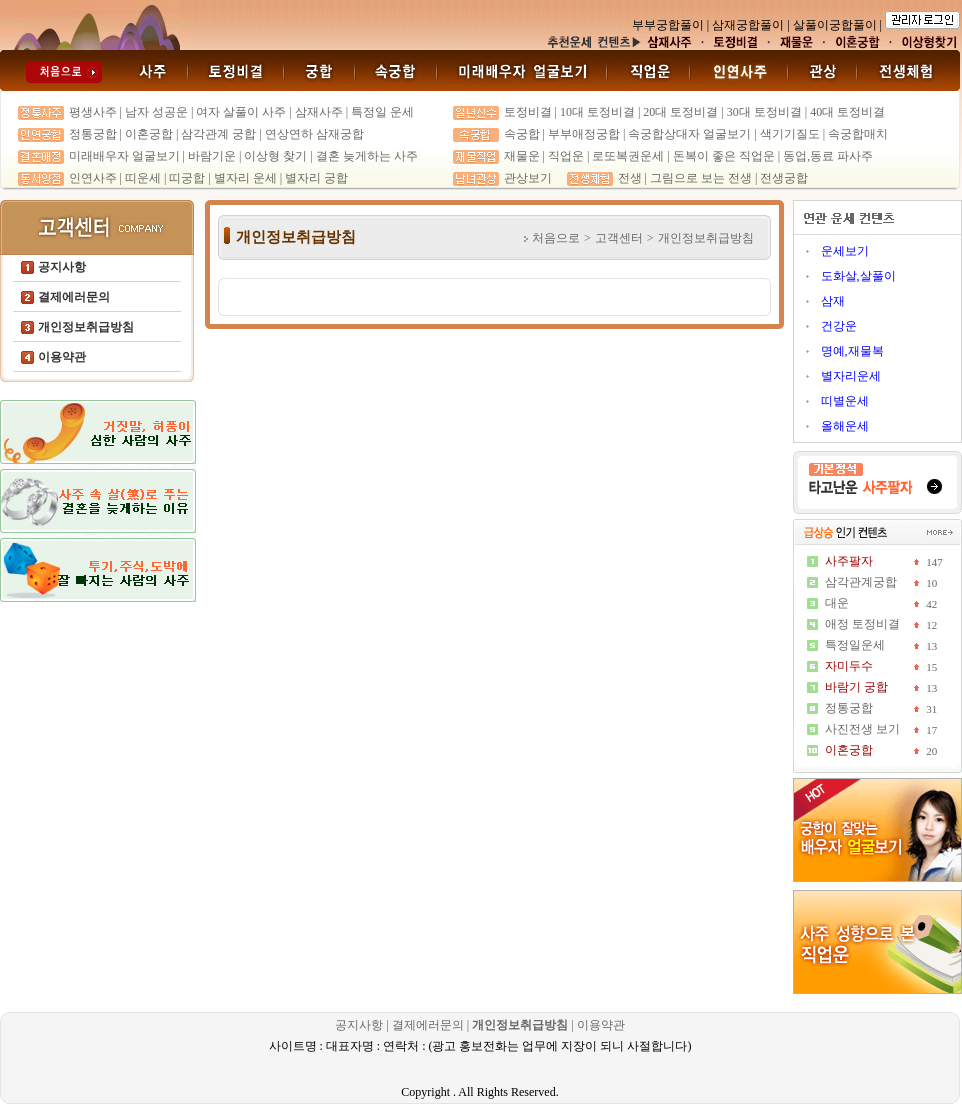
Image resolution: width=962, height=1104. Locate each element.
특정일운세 (855, 645)
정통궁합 (93, 134)
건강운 (839, 326)
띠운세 (143, 178)
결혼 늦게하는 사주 (367, 156)
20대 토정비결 (680, 112)
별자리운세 (851, 376)
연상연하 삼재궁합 (314, 134)
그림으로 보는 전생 (701, 178)
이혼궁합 (149, 134)
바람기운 (212, 156)
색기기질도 (790, 134)
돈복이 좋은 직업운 (724, 156)
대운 (837, 603)
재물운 (522, 156)
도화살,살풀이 (858, 276)
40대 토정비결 (847, 112)
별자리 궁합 (316, 178)
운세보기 (845, 251)
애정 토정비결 (862, 624)
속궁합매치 (858, 134)
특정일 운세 (382, 112)
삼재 (833, 301)
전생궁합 (784, 178)
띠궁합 (187, 178)
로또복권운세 (628, 156)
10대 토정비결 (597, 112)
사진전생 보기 (862, 729)
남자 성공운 (156, 112)
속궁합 (522, 134)
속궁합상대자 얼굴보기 (689, 134)
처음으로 (556, 238)
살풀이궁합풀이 (835, 25)
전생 (630, 178)
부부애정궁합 (584, 134)
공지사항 (360, 1025)
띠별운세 (845, 401)
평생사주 (93, 112)
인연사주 (93, 178)
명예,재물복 (852, 351)
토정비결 (528, 112)
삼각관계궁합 (861, 582)
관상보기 (528, 178)
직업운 (566, 156)
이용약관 (601, 1025)
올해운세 (845, 426)
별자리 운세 (245, 178)
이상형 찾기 (277, 156)
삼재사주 (319, 112)
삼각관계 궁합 (218, 134)
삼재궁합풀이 (748, 25)
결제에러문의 (428, 1025)
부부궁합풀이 (668, 25)
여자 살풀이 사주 (241, 112)
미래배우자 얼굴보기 (124, 156)
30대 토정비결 (764, 112)
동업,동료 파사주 (828, 156)
